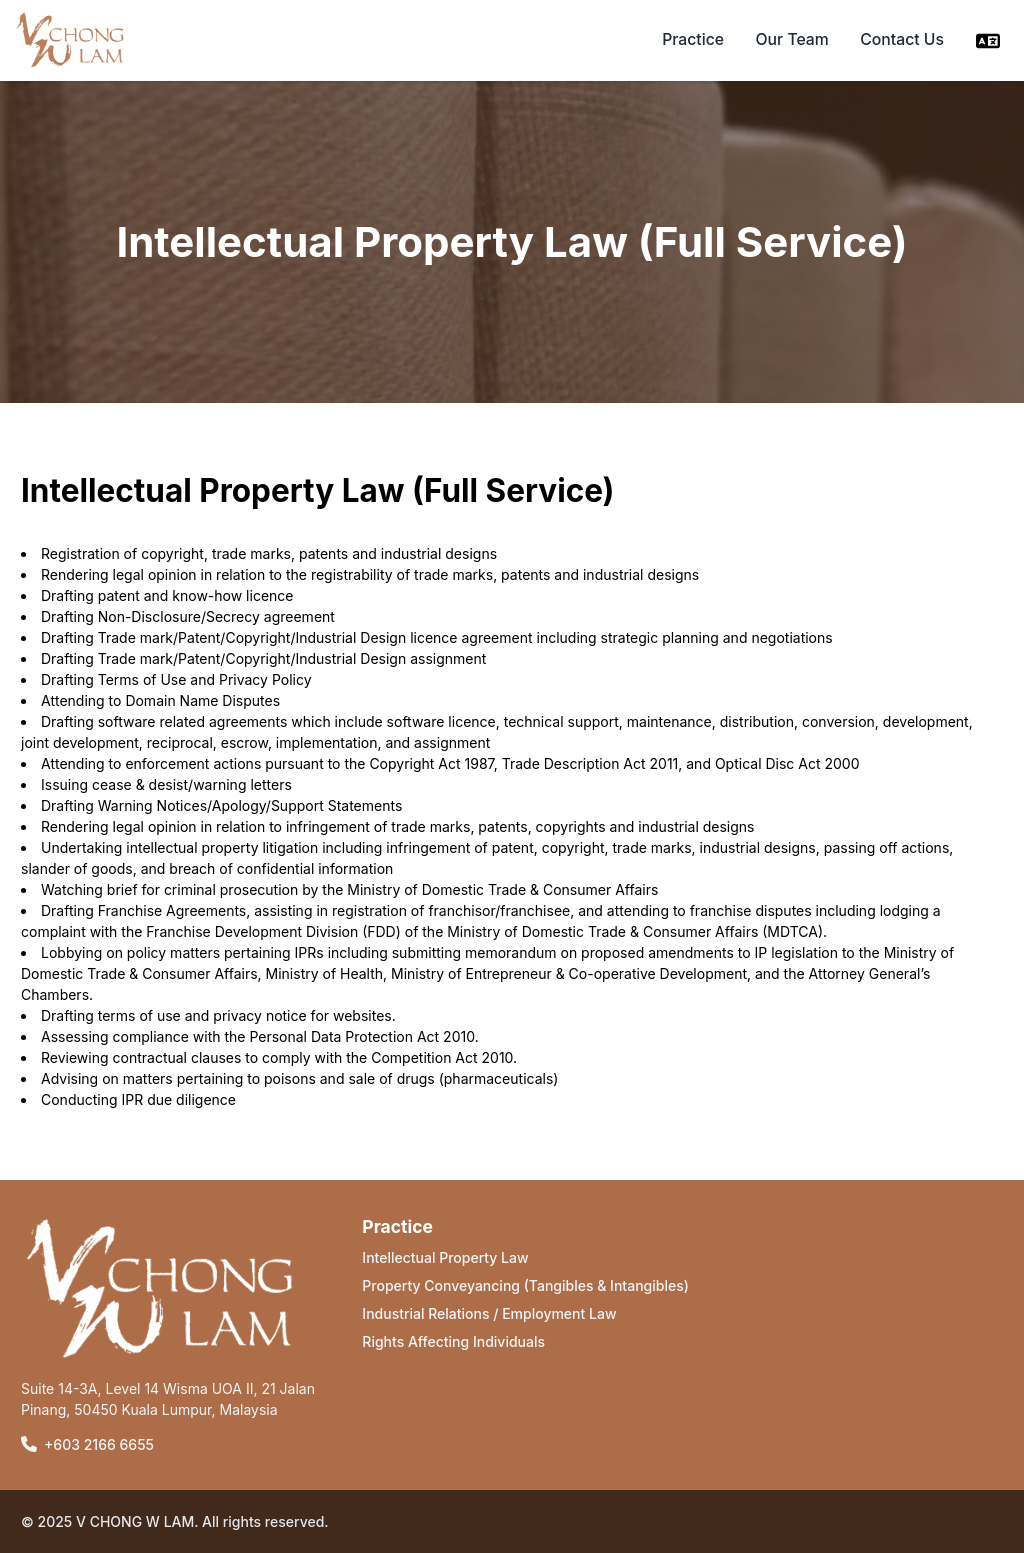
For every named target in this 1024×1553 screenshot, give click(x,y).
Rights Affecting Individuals (453, 1341)
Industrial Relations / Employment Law (489, 1313)
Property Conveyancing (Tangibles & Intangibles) (525, 1285)
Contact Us (902, 39)
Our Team (792, 39)
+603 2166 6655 (99, 1444)
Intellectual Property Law (445, 1257)
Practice (693, 39)
